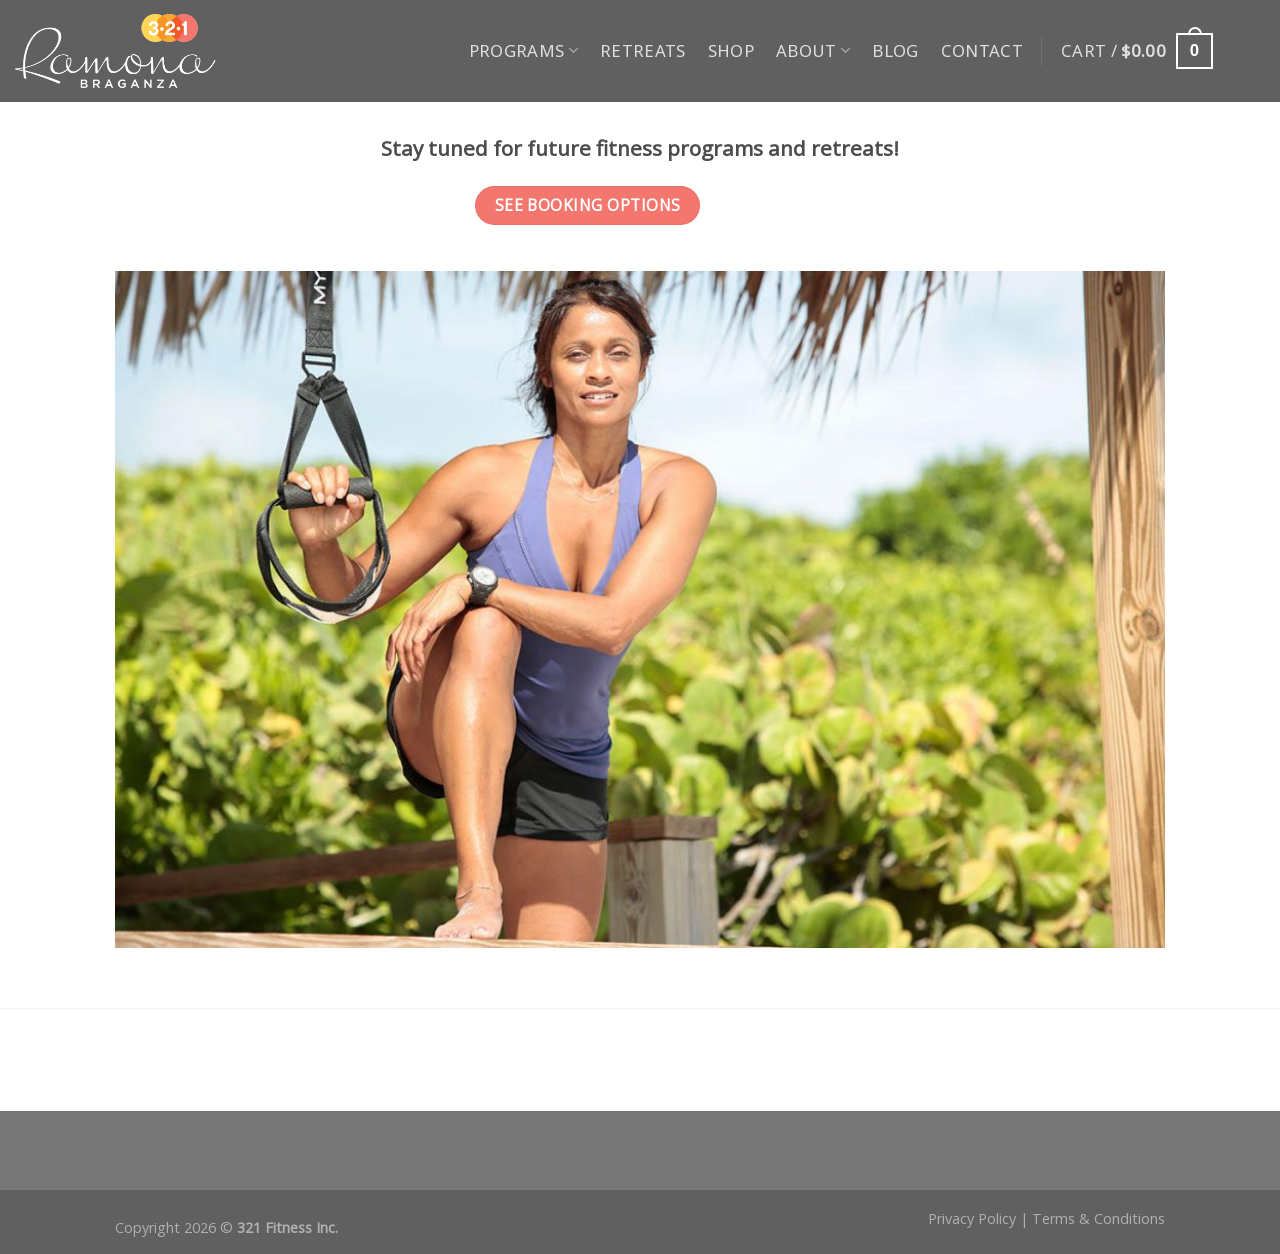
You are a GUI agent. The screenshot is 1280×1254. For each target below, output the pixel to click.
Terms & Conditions (1098, 1218)
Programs (523, 50)
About (813, 50)
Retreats (643, 50)
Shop (731, 50)
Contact (982, 50)
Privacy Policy (972, 1218)
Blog (895, 50)
